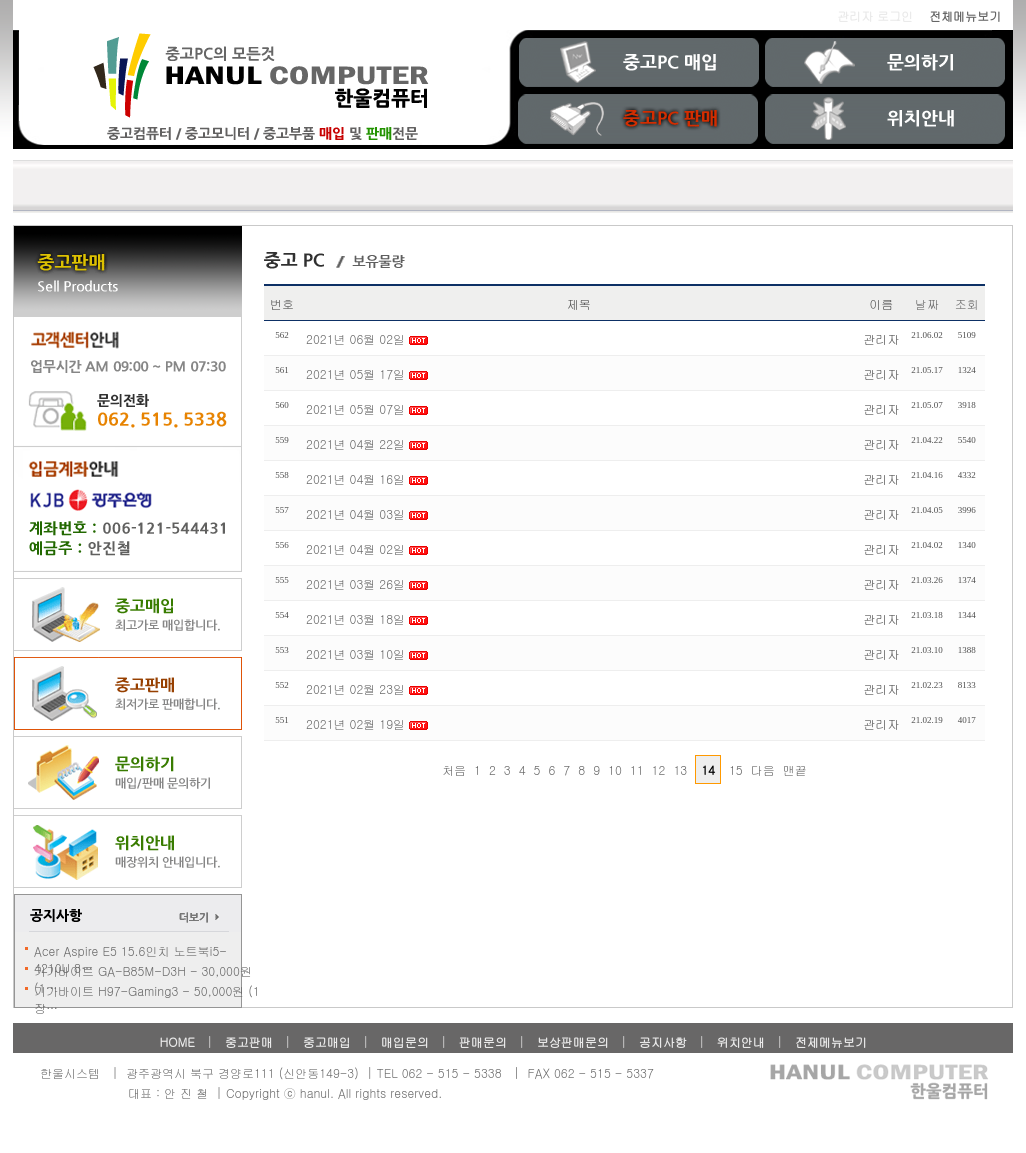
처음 (454, 769)
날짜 (927, 303)
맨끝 (795, 769)
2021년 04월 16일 (357, 478)
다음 (763, 769)
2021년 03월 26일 (355, 583)
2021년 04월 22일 (357, 443)
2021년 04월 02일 (355, 548)
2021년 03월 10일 (355, 653)
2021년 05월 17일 (357, 373)
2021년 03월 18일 (357, 618)
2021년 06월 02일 (357, 338)
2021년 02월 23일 (357, 688)
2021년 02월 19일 (355, 723)
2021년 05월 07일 (355, 408)
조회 (967, 303)
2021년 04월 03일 (355, 513)
